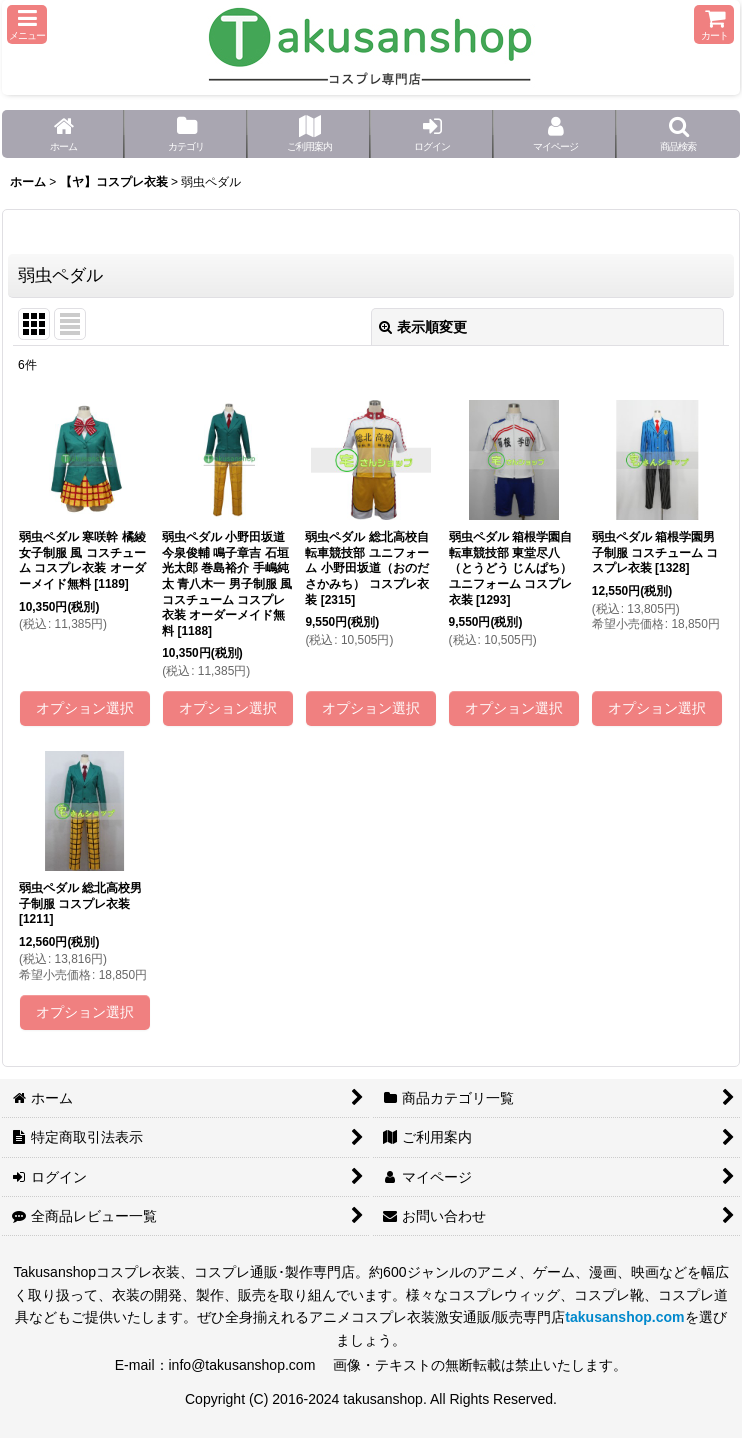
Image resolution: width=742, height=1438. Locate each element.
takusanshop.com (624, 1317)
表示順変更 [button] (423, 327)
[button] (27, 24)
